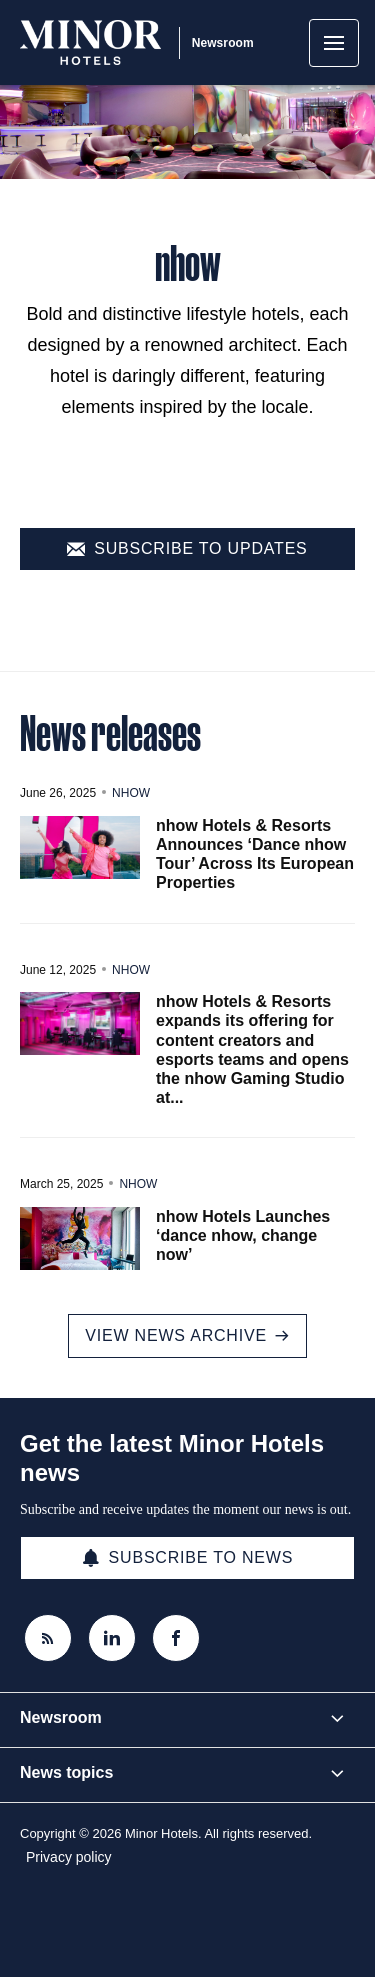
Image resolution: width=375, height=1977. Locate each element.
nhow (131, 793)
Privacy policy (69, 1857)
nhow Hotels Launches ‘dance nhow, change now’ (243, 1235)
